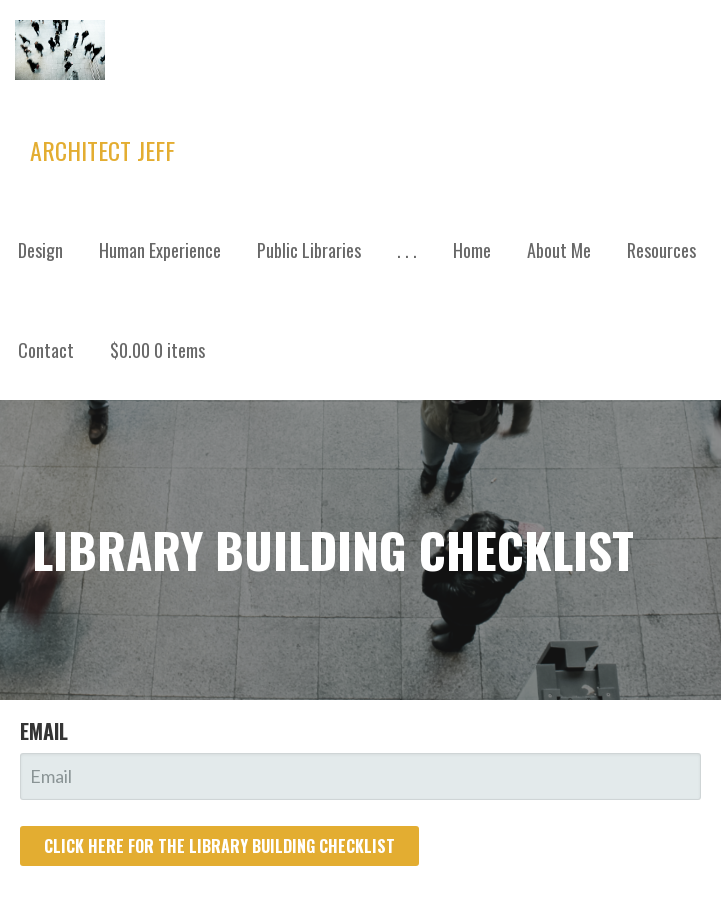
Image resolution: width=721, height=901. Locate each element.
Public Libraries (309, 250)
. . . (407, 250)
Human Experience (160, 250)
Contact (46, 350)
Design (40, 250)
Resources (661, 250)
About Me (559, 250)
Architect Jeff (102, 150)
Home (472, 250)
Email (44, 731)
